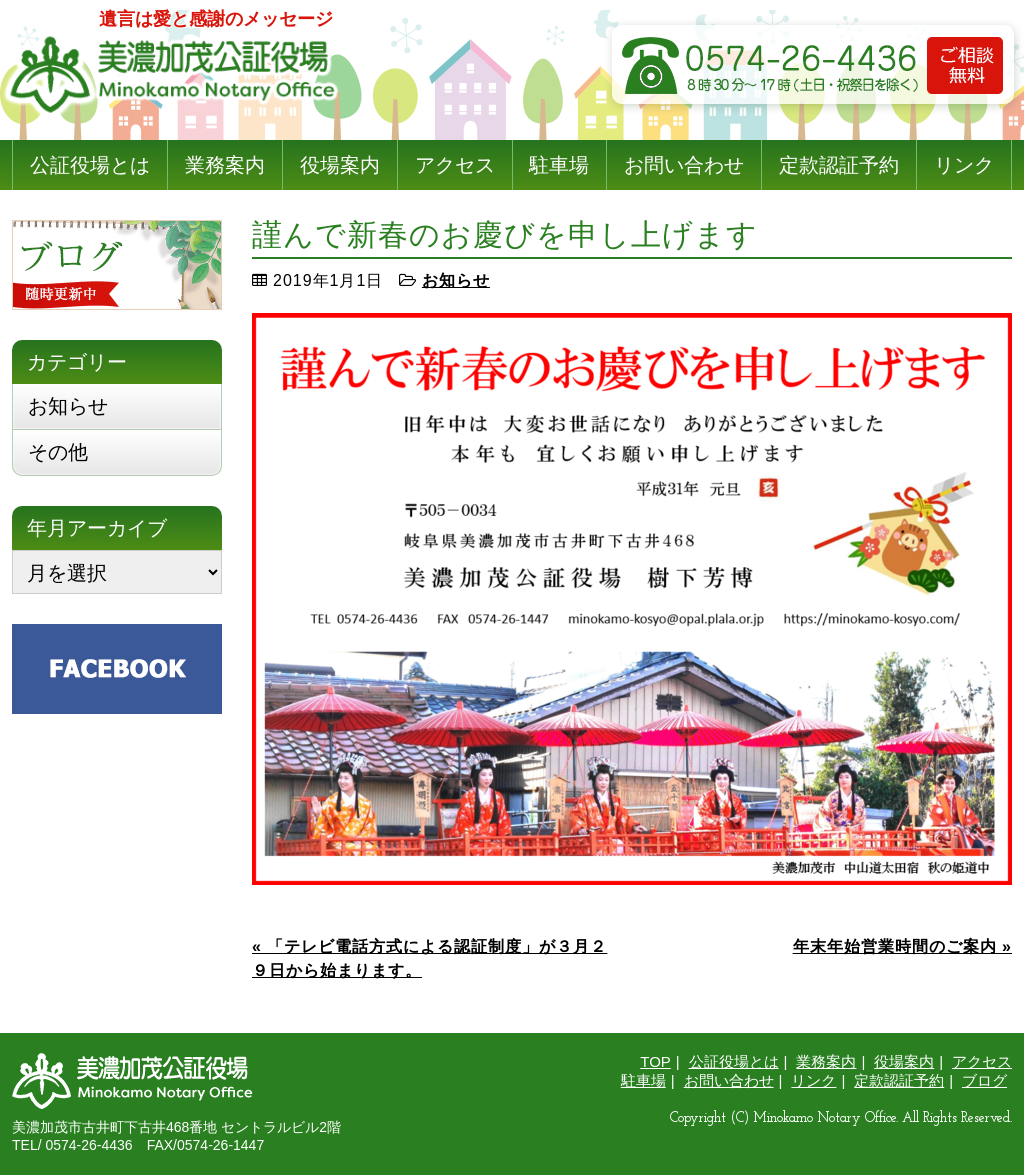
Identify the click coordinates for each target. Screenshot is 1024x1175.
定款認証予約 (839, 165)
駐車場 (559, 165)
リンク (964, 165)
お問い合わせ (684, 165)
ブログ (984, 1080)
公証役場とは (90, 165)
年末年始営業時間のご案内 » (902, 946)
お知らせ (456, 280)
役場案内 (340, 165)
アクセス (455, 165)
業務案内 (225, 165)
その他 (58, 452)
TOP (655, 1061)
